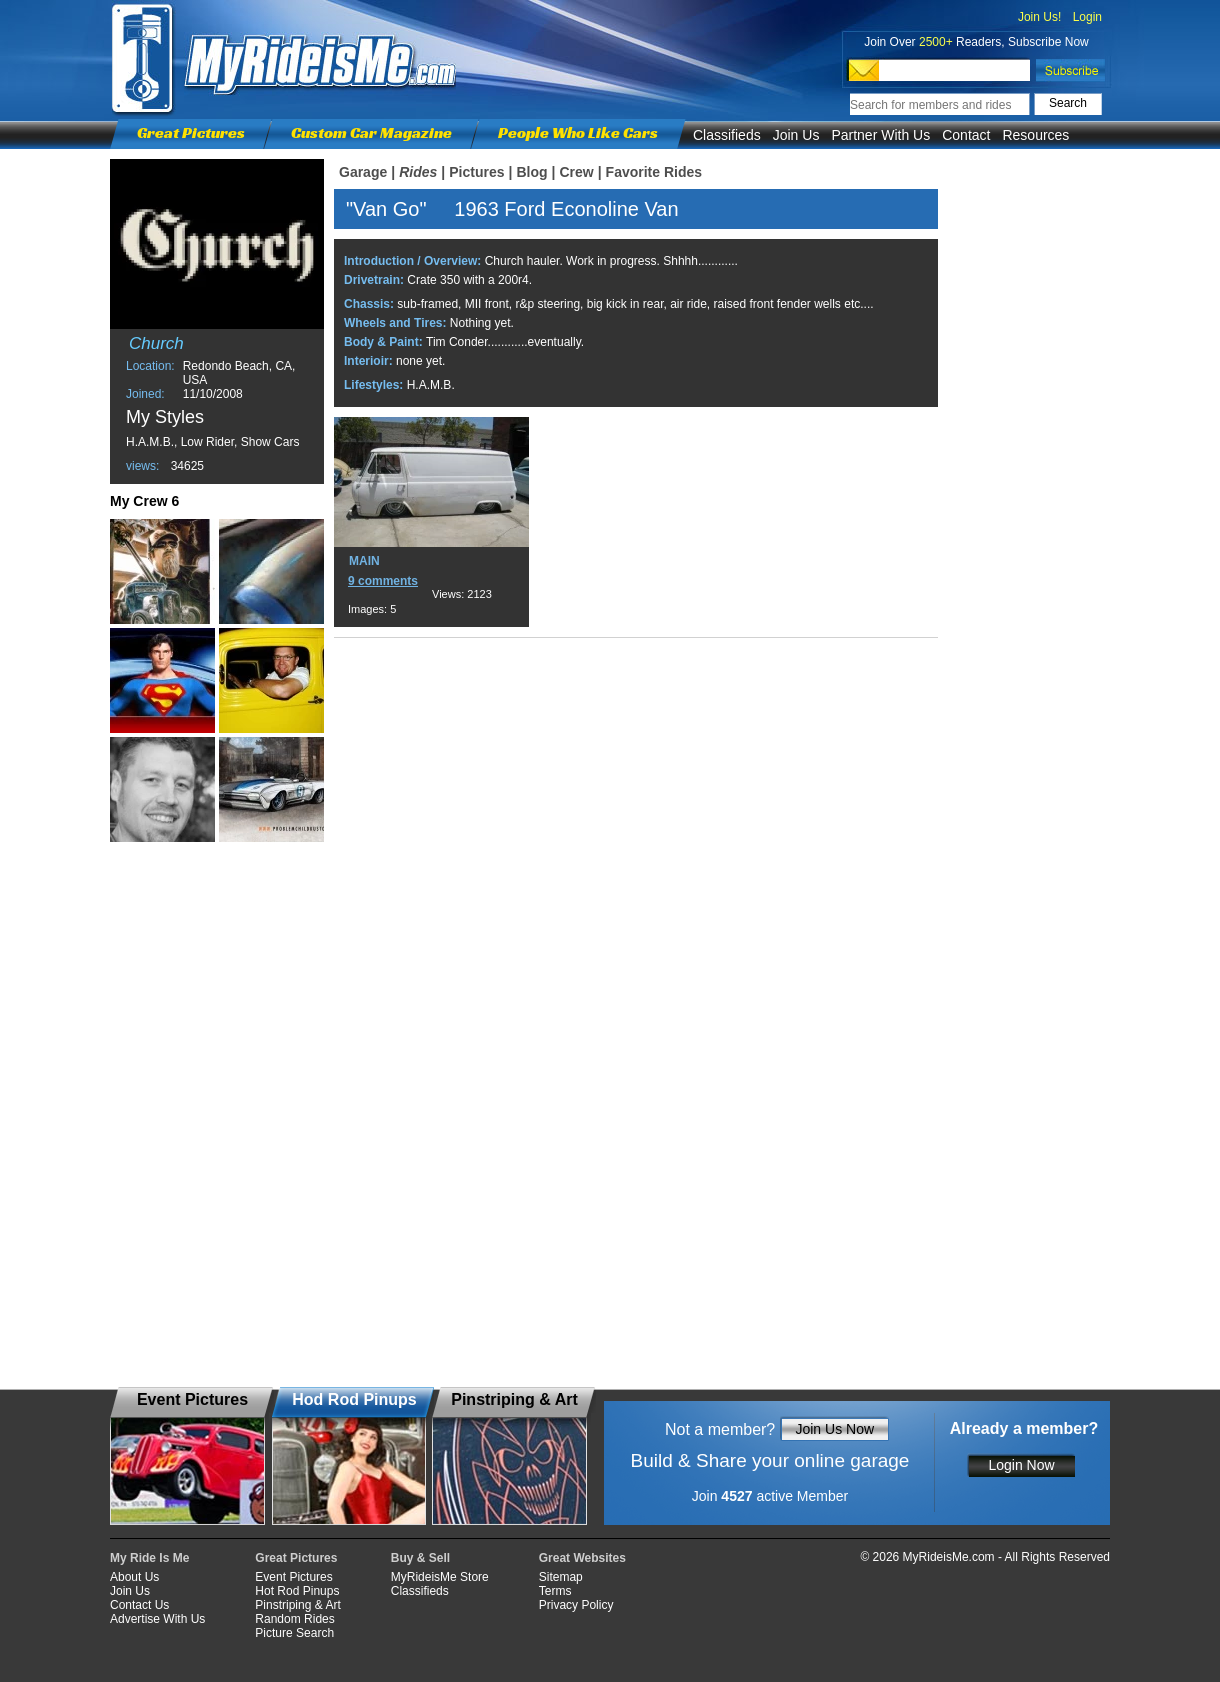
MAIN (364, 561)
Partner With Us (880, 135)
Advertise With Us (157, 1619)
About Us (134, 1577)
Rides (418, 172)
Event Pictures (293, 1577)
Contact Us (139, 1605)
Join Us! (1039, 17)
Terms (555, 1591)
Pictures (476, 172)
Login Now (1021, 1465)
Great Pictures (191, 132)
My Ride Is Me (149, 1558)
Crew (576, 172)
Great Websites (582, 1558)
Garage (363, 172)
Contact (966, 135)
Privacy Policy (576, 1605)
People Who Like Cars (578, 132)
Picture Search (294, 1633)
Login (1087, 17)
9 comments (383, 581)
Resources (1035, 135)
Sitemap (561, 1577)
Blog (531, 172)
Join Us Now (834, 1429)
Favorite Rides (654, 172)
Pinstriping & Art (297, 1605)
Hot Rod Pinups (297, 1591)
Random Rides (294, 1619)
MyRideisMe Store (440, 1577)
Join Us (796, 135)
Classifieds (727, 135)
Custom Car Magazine (371, 132)
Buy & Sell (420, 1558)
